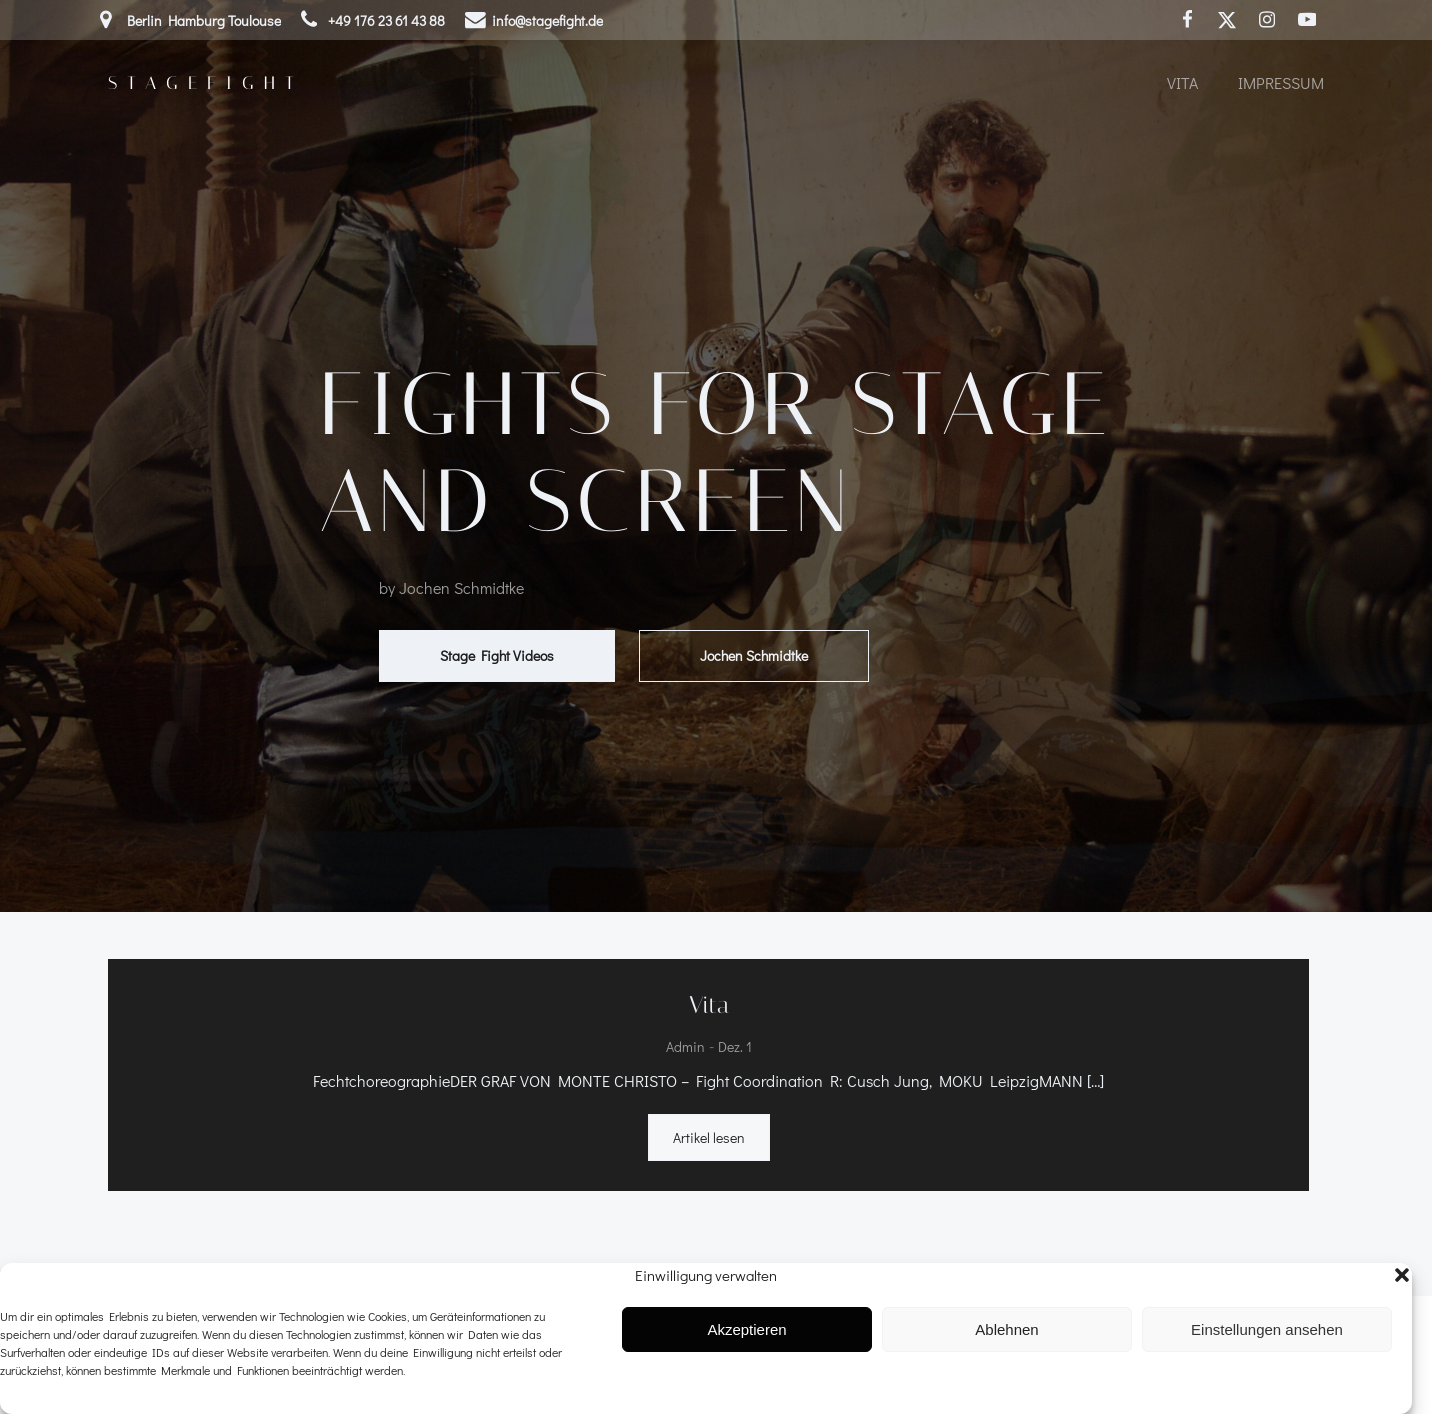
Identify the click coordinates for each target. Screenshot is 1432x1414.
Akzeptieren (746, 1329)
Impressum (1281, 82)
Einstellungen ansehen (1267, 1329)
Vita (1182, 82)
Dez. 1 (735, 1047)
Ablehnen (1006, 1329)
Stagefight (206, 83)
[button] (1402, 1275)
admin (685, 1047)
